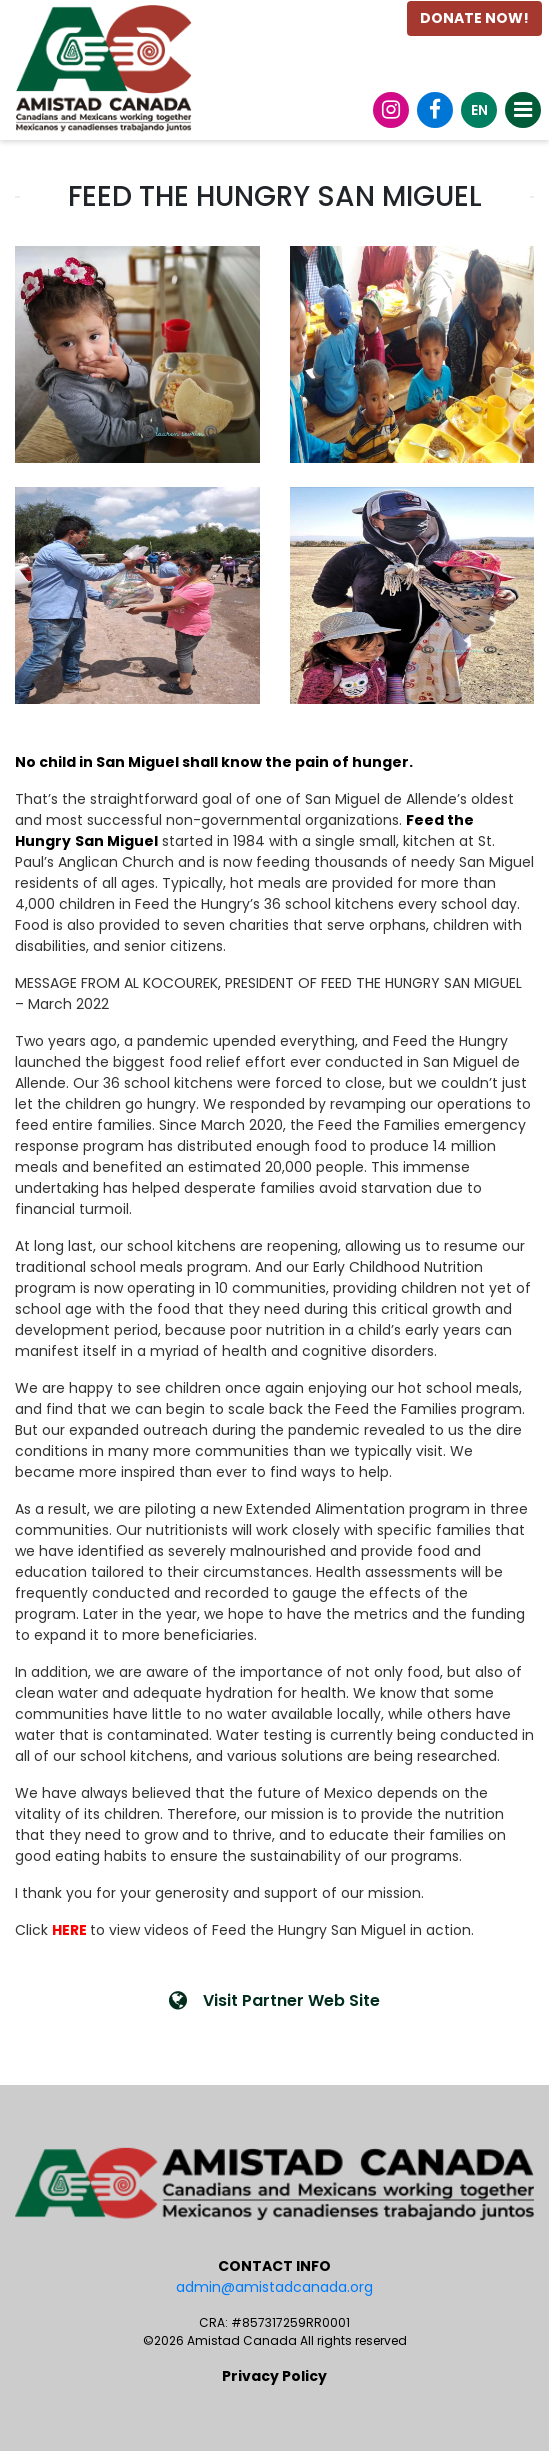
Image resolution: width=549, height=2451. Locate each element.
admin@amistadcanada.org (274, 2287)
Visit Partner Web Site (274, 2000)
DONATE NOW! (474, 18)
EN (479, 110)
